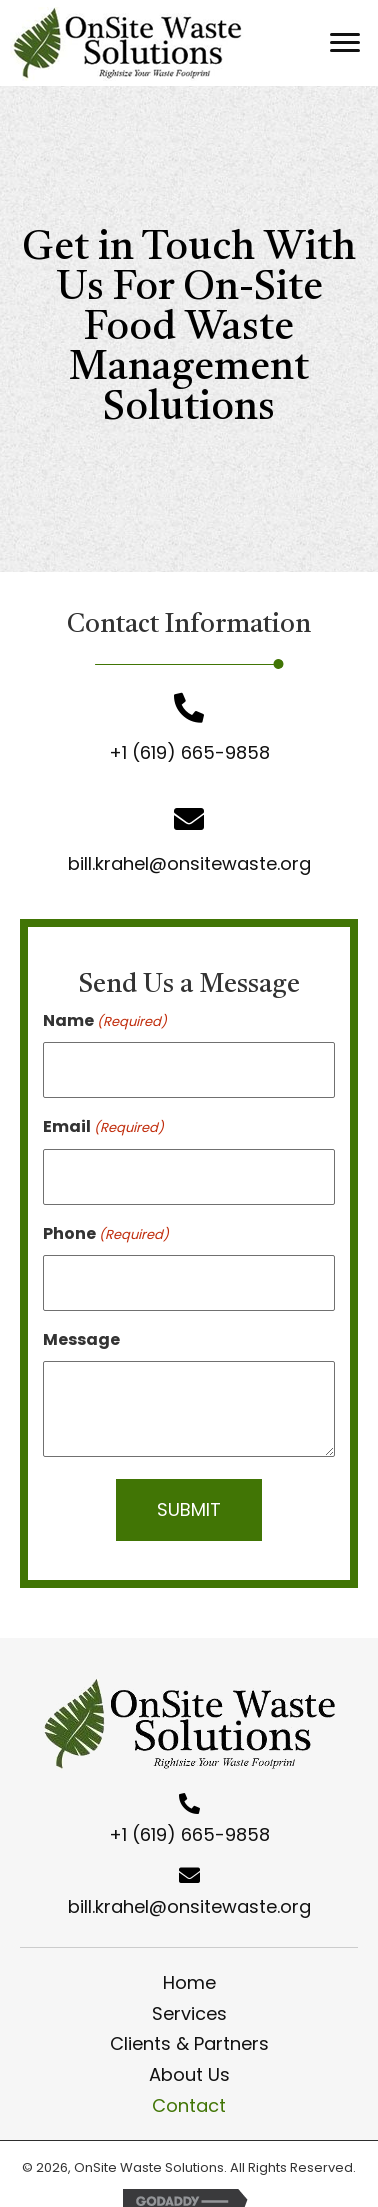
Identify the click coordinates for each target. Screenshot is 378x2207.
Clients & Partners (189, 2043)
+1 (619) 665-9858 (189, 752)
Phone (106, 1233)
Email (103, 1126)
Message (81, 1339)
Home (189, 1982)
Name (105, 1020)
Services (189, 2013)
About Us (189, 2074)
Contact (189, 2105)
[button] (345, 43)
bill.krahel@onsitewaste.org (189, 863)
